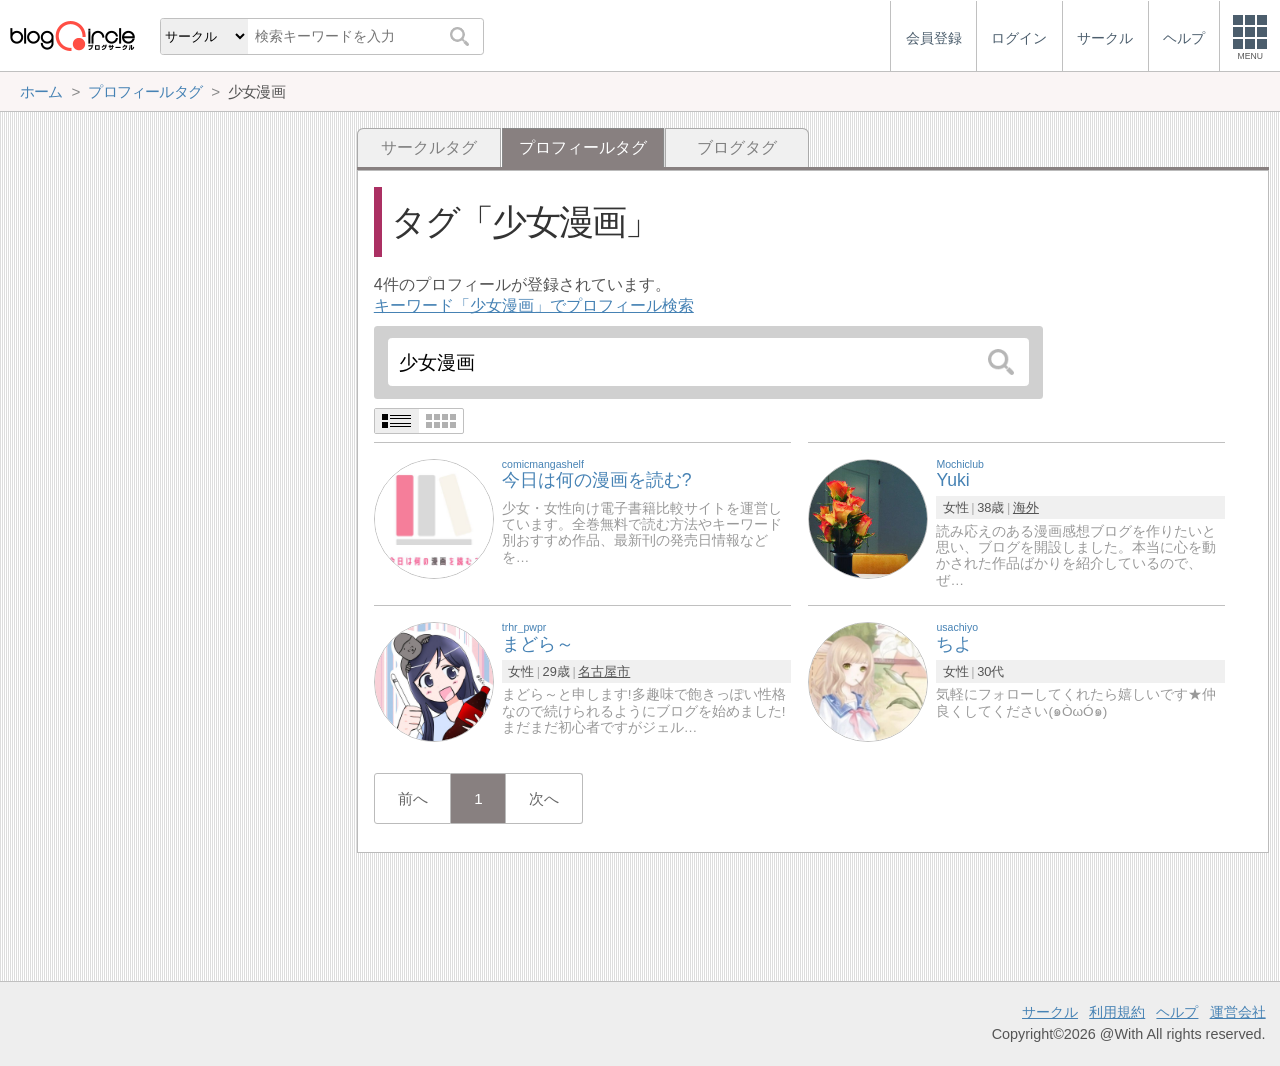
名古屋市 (604, 671)
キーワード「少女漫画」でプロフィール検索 (534, 305)
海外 (1026, 507)
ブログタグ (737, 147)
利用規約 (1117, 1012)
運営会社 (1238, 1012)
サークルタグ (429, 147)
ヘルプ (1177, 1012)
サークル (1050, 1012)
